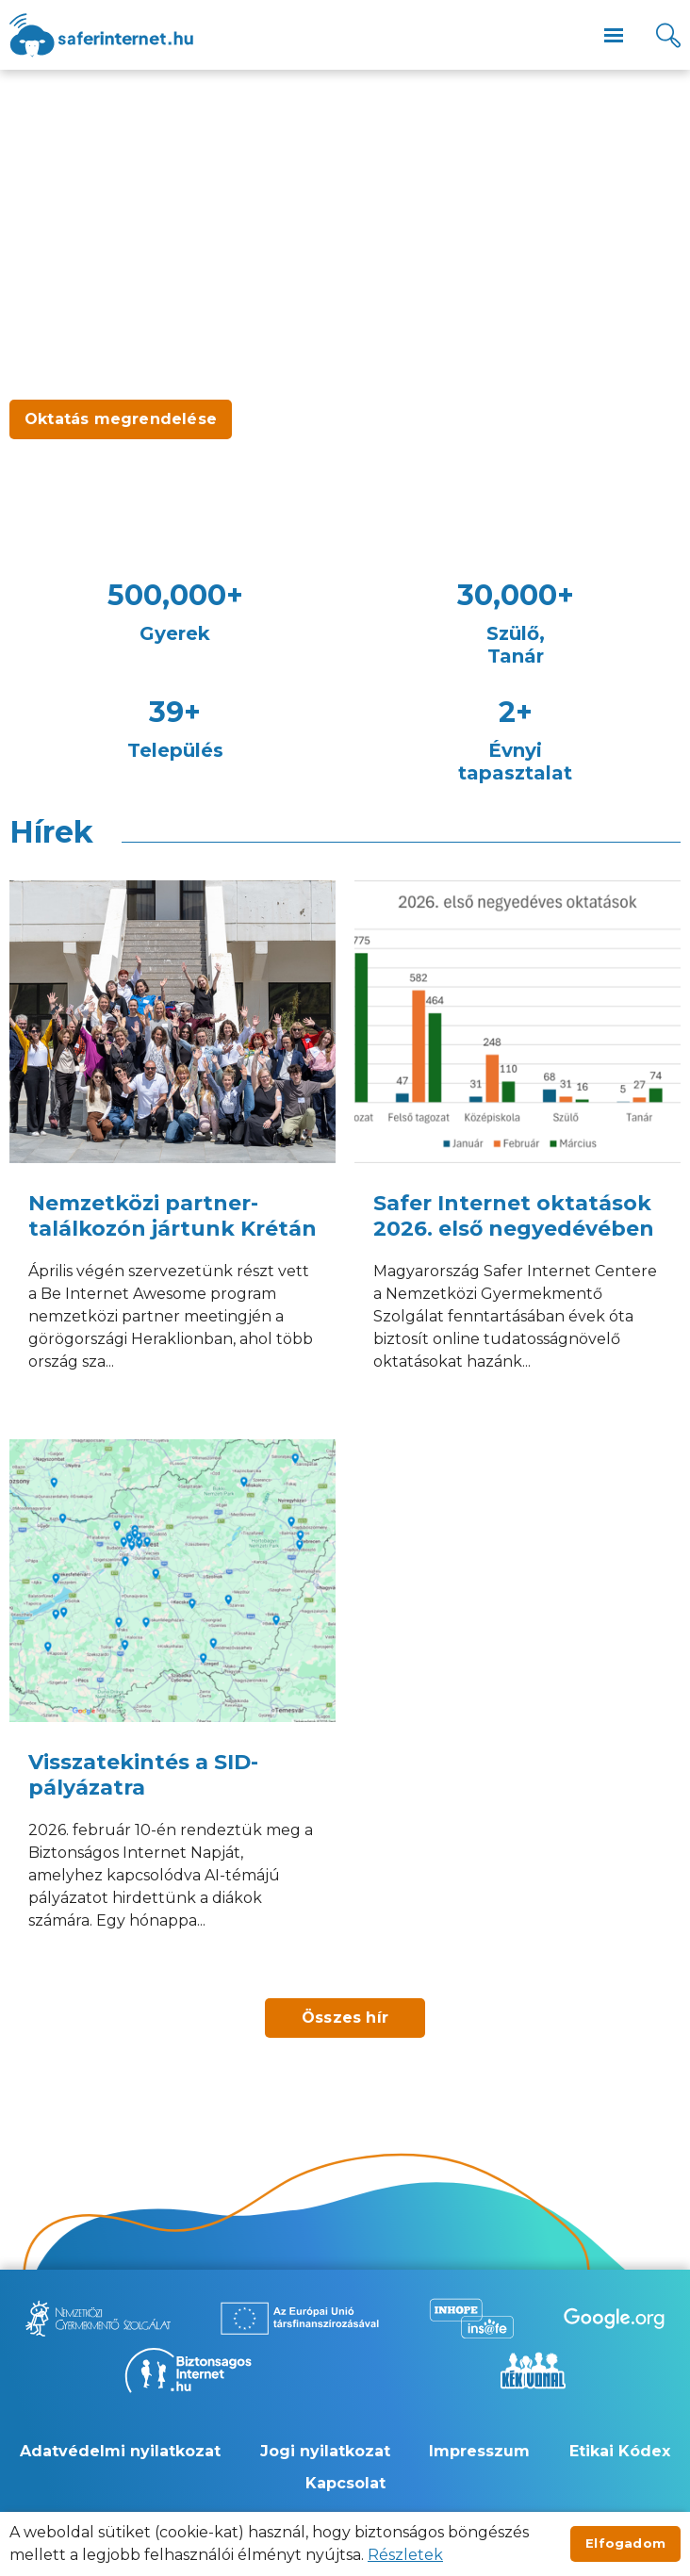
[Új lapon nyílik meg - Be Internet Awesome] (614, 2318)
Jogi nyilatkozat (325, 2451)
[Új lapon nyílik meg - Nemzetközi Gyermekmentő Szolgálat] (98, 2318)
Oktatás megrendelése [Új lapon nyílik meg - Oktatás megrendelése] (121, 419)
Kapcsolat (345, 2483)
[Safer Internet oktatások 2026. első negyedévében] (517, 1150)
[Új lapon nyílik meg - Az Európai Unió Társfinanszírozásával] (300, 2318)
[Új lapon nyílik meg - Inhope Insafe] (471, 2318)
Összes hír (345, 2017)
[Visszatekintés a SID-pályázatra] (172, 1709)
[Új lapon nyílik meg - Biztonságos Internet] (188, 2370)
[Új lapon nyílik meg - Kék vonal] (533, 2370)
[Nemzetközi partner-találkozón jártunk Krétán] (172, 1150)
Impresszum (479, 2451)
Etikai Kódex (619, 2451)
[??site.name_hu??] (101, 35)
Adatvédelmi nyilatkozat (120, 2451)
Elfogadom (625, 2543)
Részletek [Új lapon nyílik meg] (405, 2555)
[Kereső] (668, 35)
